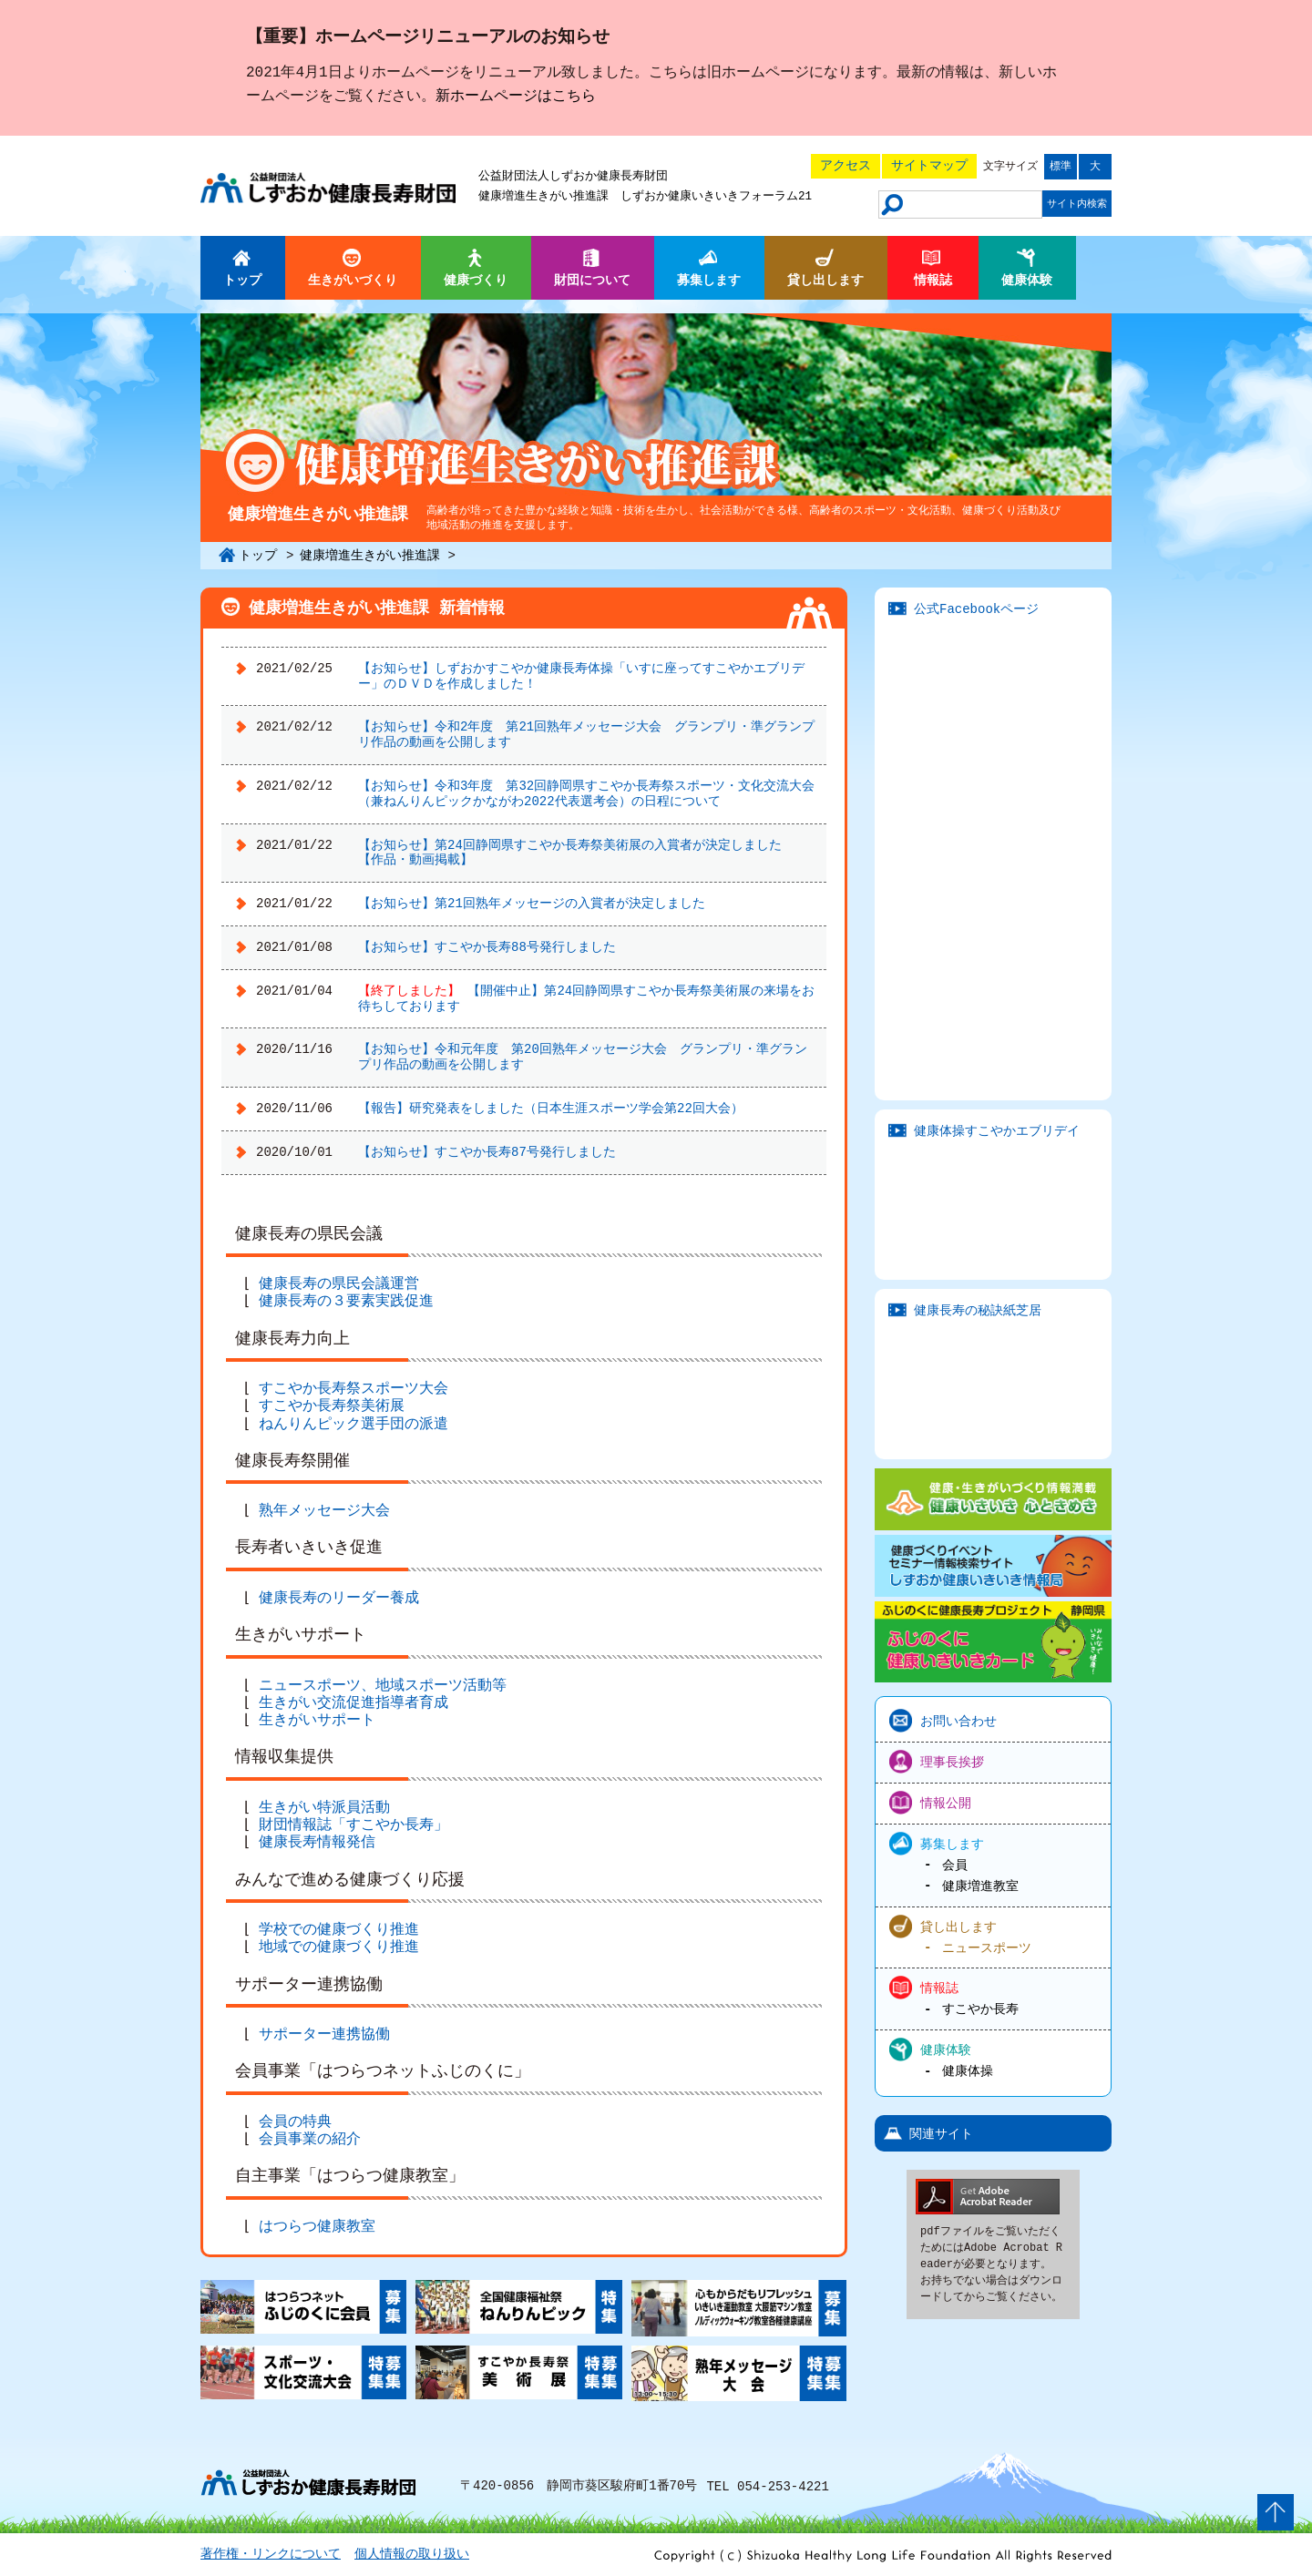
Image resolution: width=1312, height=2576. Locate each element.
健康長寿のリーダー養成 (342, 1599)
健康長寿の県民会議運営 (342, 1284)
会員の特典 (298, 2122)
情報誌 (939, 1987)
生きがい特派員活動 (328, 1808)
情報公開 (945, 1802)
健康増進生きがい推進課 (543, 197)
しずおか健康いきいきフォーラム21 (716, 197)
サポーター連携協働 (328, 2035)
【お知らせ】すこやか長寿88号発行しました (487, 947)
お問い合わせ (958, 1720)
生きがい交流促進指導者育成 (357, 1703)
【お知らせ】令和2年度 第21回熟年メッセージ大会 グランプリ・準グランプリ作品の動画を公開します (586, 734)
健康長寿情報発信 (320, 1843)
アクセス (845, 165)
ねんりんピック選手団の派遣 (357, 1425)
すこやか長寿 (980, 2009)
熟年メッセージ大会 (328, 1511)
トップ (258, 555)
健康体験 (945, 2049)
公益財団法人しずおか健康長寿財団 (573, 177)
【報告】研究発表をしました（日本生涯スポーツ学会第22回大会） (550, 1108)
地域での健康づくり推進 (342, 1947)
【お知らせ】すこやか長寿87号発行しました (487, 1151)
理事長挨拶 (952, 1761)
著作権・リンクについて (270, 2554)
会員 (955, 1865)
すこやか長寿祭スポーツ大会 (357, 1389)
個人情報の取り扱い (411, 2554)
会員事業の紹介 (313, 2140)
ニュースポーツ (986, 1947)
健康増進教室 (980, 1886)
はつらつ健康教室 (320, 2227)
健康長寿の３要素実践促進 (349, 1302)
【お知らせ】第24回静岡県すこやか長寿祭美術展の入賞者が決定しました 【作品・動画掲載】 (576, 852)
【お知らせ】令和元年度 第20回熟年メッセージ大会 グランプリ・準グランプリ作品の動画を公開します (582, 1056)
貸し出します (958, 1925)
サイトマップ (929, 165)
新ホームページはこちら (516, 97)
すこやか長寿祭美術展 (335, 1406)
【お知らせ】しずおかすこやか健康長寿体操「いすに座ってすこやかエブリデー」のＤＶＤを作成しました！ (581, 675)
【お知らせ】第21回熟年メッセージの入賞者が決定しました (531, 903)
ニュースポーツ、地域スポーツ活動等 (386, 1686)
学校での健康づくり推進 (342, 1930)
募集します (952, 1843)
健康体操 (967, 2071)
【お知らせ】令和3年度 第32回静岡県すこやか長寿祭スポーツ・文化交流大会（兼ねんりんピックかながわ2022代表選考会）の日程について (586, 793)
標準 (1060, 166)
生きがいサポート (320, 1721)
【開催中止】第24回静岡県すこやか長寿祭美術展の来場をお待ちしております (586, 998)
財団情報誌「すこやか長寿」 (357, 1825)
